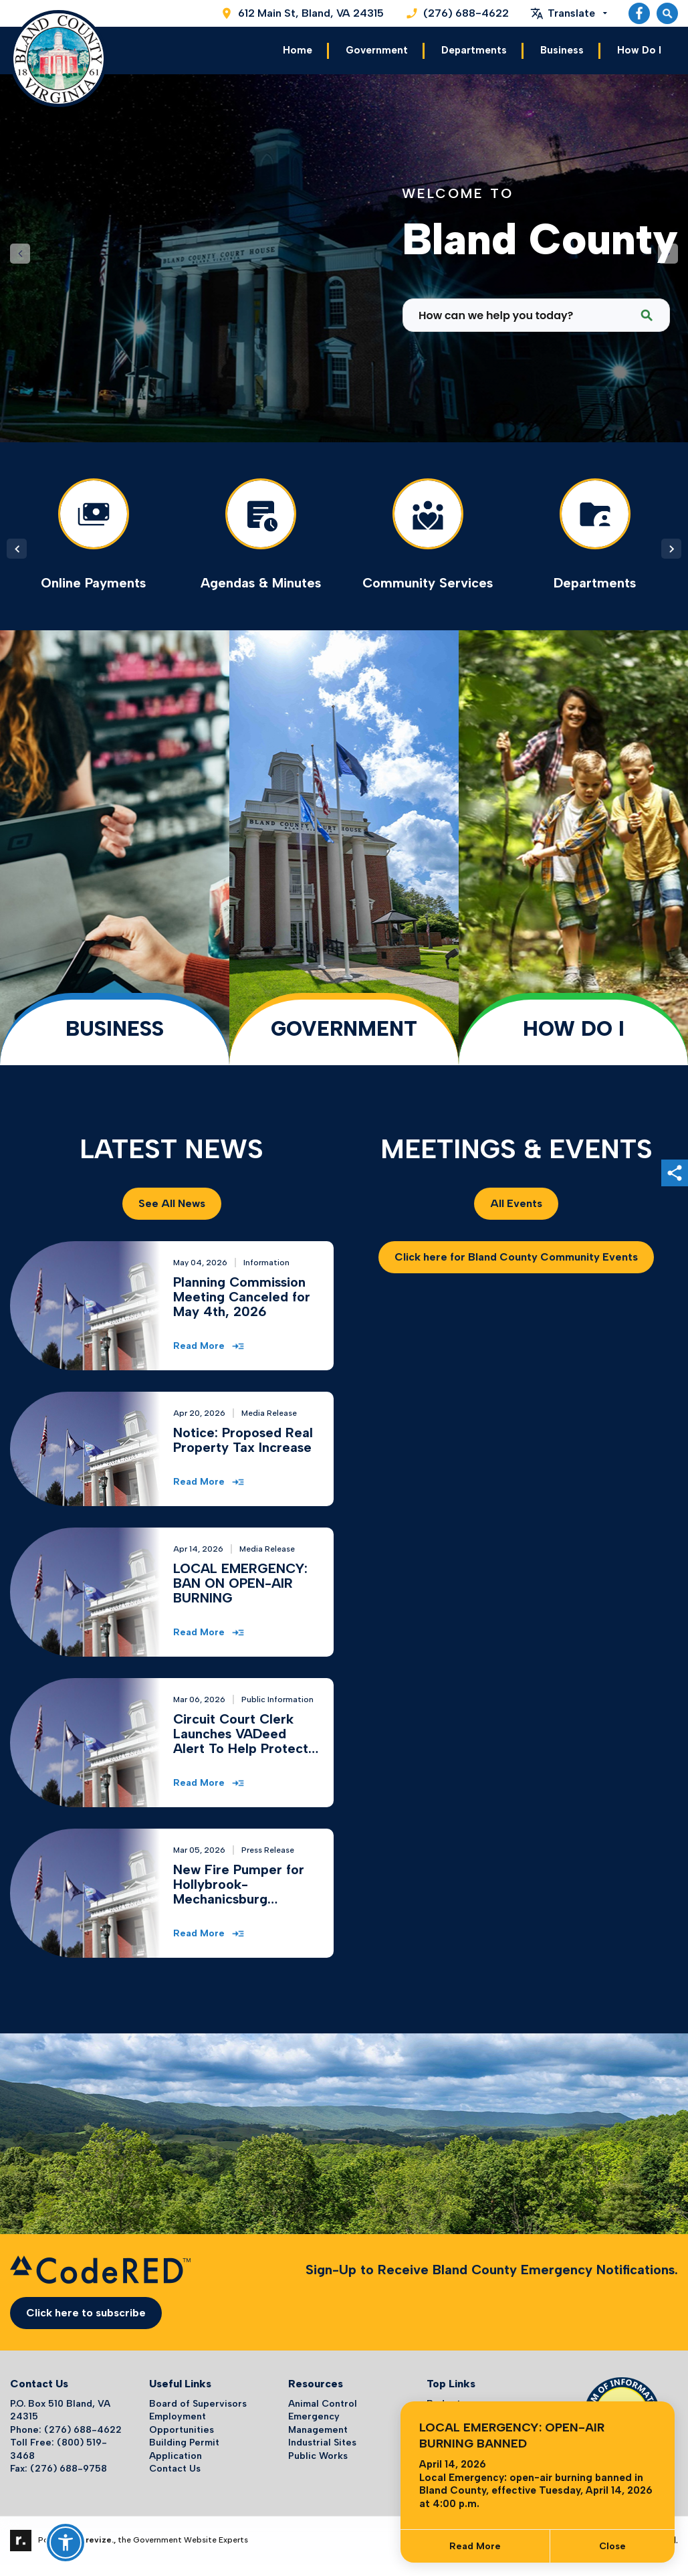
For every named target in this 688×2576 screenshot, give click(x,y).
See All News (171, 1202)
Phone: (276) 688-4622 (66, 2427)
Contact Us (175, 2467)
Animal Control (322, 2401)
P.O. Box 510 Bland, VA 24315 (60, 2408)
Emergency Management (318, 2421)
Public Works (318, 2454)
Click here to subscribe (86, 2311)
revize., (101, 2538)
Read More (475, 2546)
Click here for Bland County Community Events (516, 1255)
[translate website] (568, 13)
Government (377, 49)
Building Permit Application (184, 2447)
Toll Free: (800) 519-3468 (58, 2447)
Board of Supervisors (198, 2401)
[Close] (612, 2546)
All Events (516, 1202)
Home (297, 49)
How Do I (639, 49)
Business (562, 49)
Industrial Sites (322, 2441)
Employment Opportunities (181, 2421)
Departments (474, 49)
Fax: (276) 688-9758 (58, 2467)
